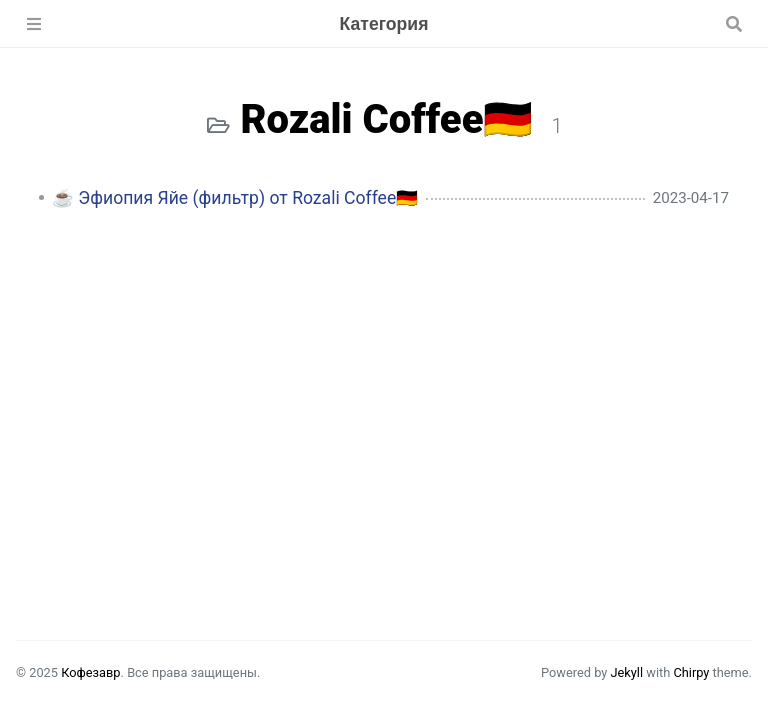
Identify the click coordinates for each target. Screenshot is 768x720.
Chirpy (691, 672)
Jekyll (626, 672)
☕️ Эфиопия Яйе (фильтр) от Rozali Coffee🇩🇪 (235, 198)
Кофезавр (90, 672)
